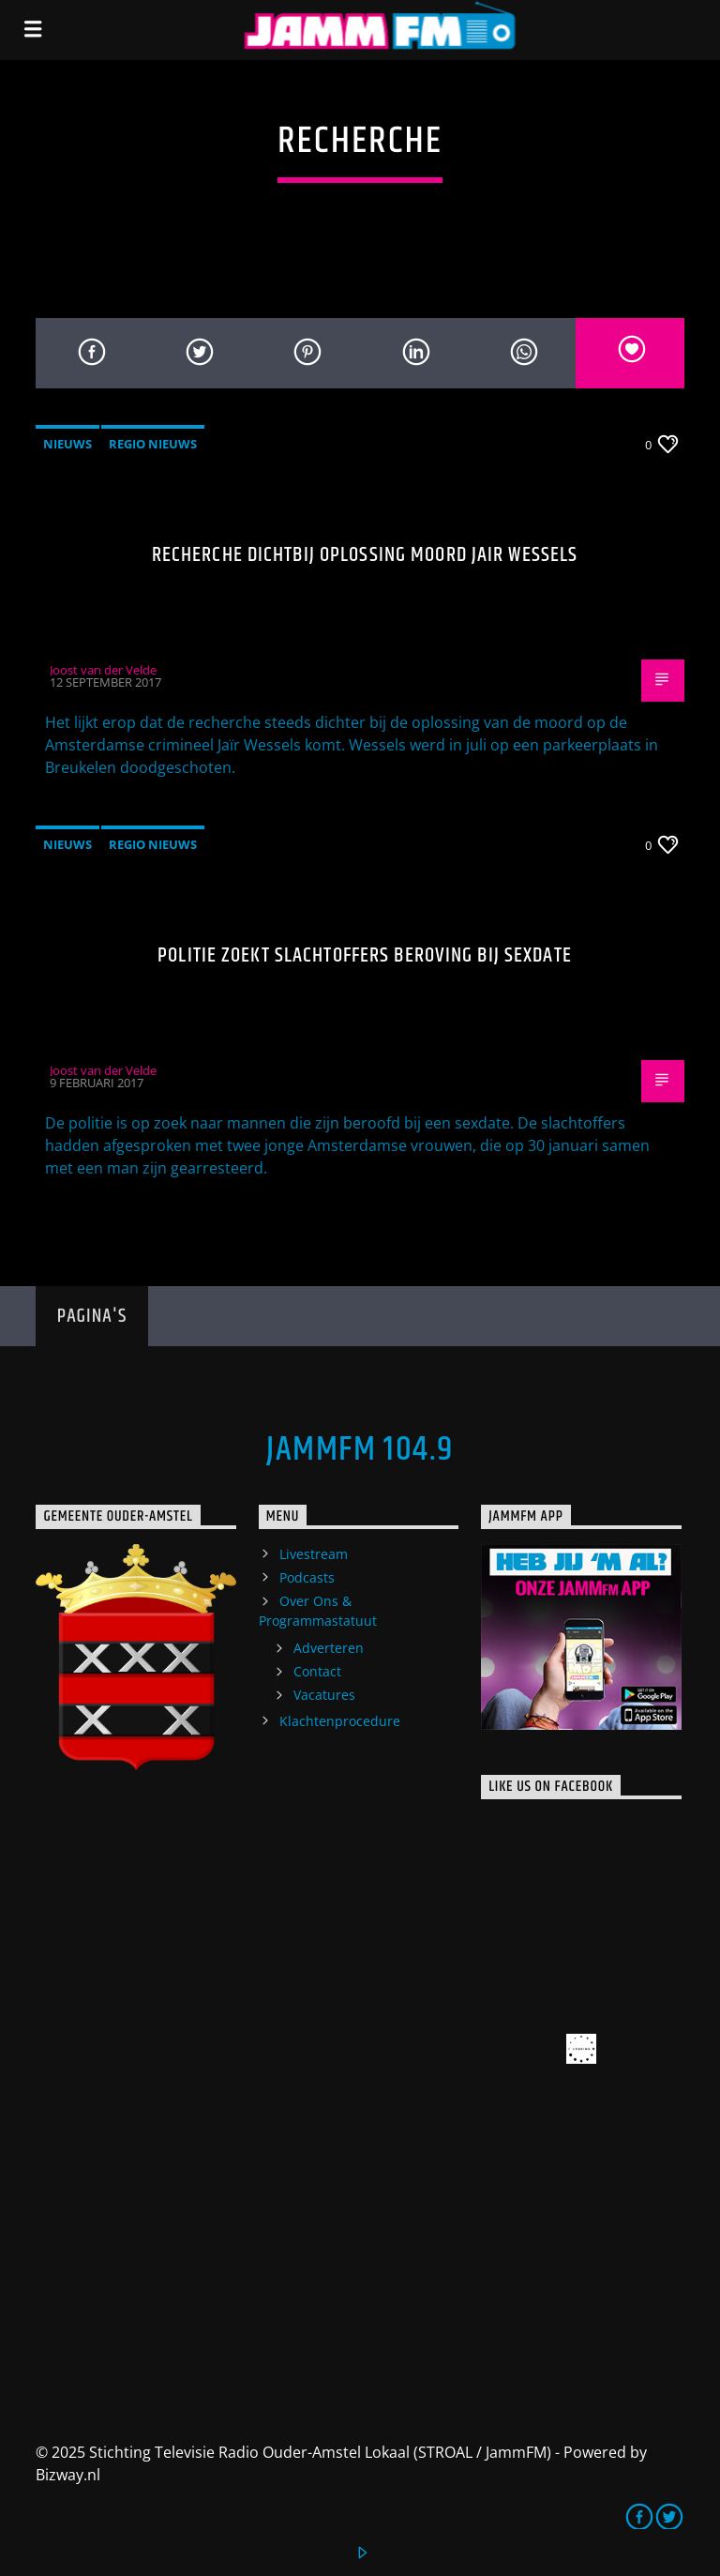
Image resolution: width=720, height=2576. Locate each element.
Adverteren (328, 1648)
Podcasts (307, 1577)
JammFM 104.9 (359, 1450)
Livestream (313, 1554)
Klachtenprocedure (339, 1721)
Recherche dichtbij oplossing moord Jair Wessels (365, 554)
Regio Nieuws (153, 443)
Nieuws (67, 443)
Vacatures (324, 1695)
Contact (317, 1671)
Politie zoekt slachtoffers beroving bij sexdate (365, 955)
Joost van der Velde (103, 669)
